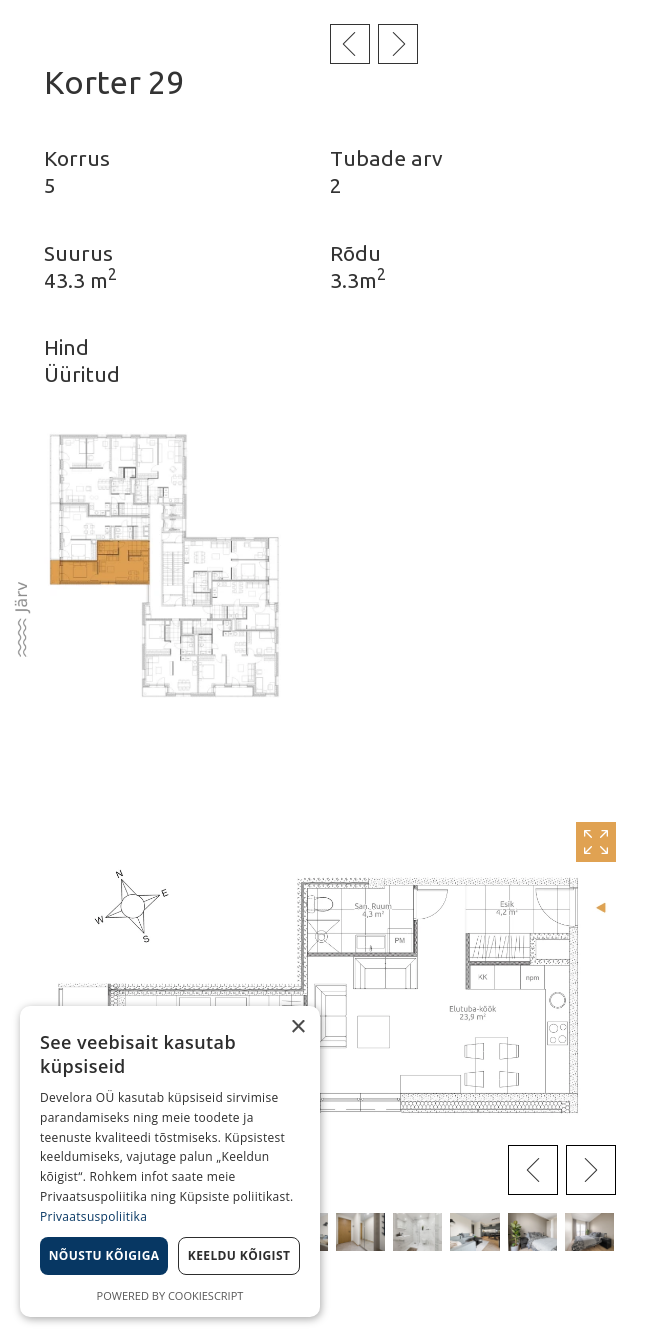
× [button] (297, 1027)
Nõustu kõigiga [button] (104, 1255)
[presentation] (533, 1170)
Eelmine (350, 44)
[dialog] (170, 1161)
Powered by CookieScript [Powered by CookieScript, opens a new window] (170, 1295)
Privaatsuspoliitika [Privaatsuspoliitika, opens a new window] (93, 1216)
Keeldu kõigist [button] (239, 1255)
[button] (360, 1232)
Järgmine (398, 44)
